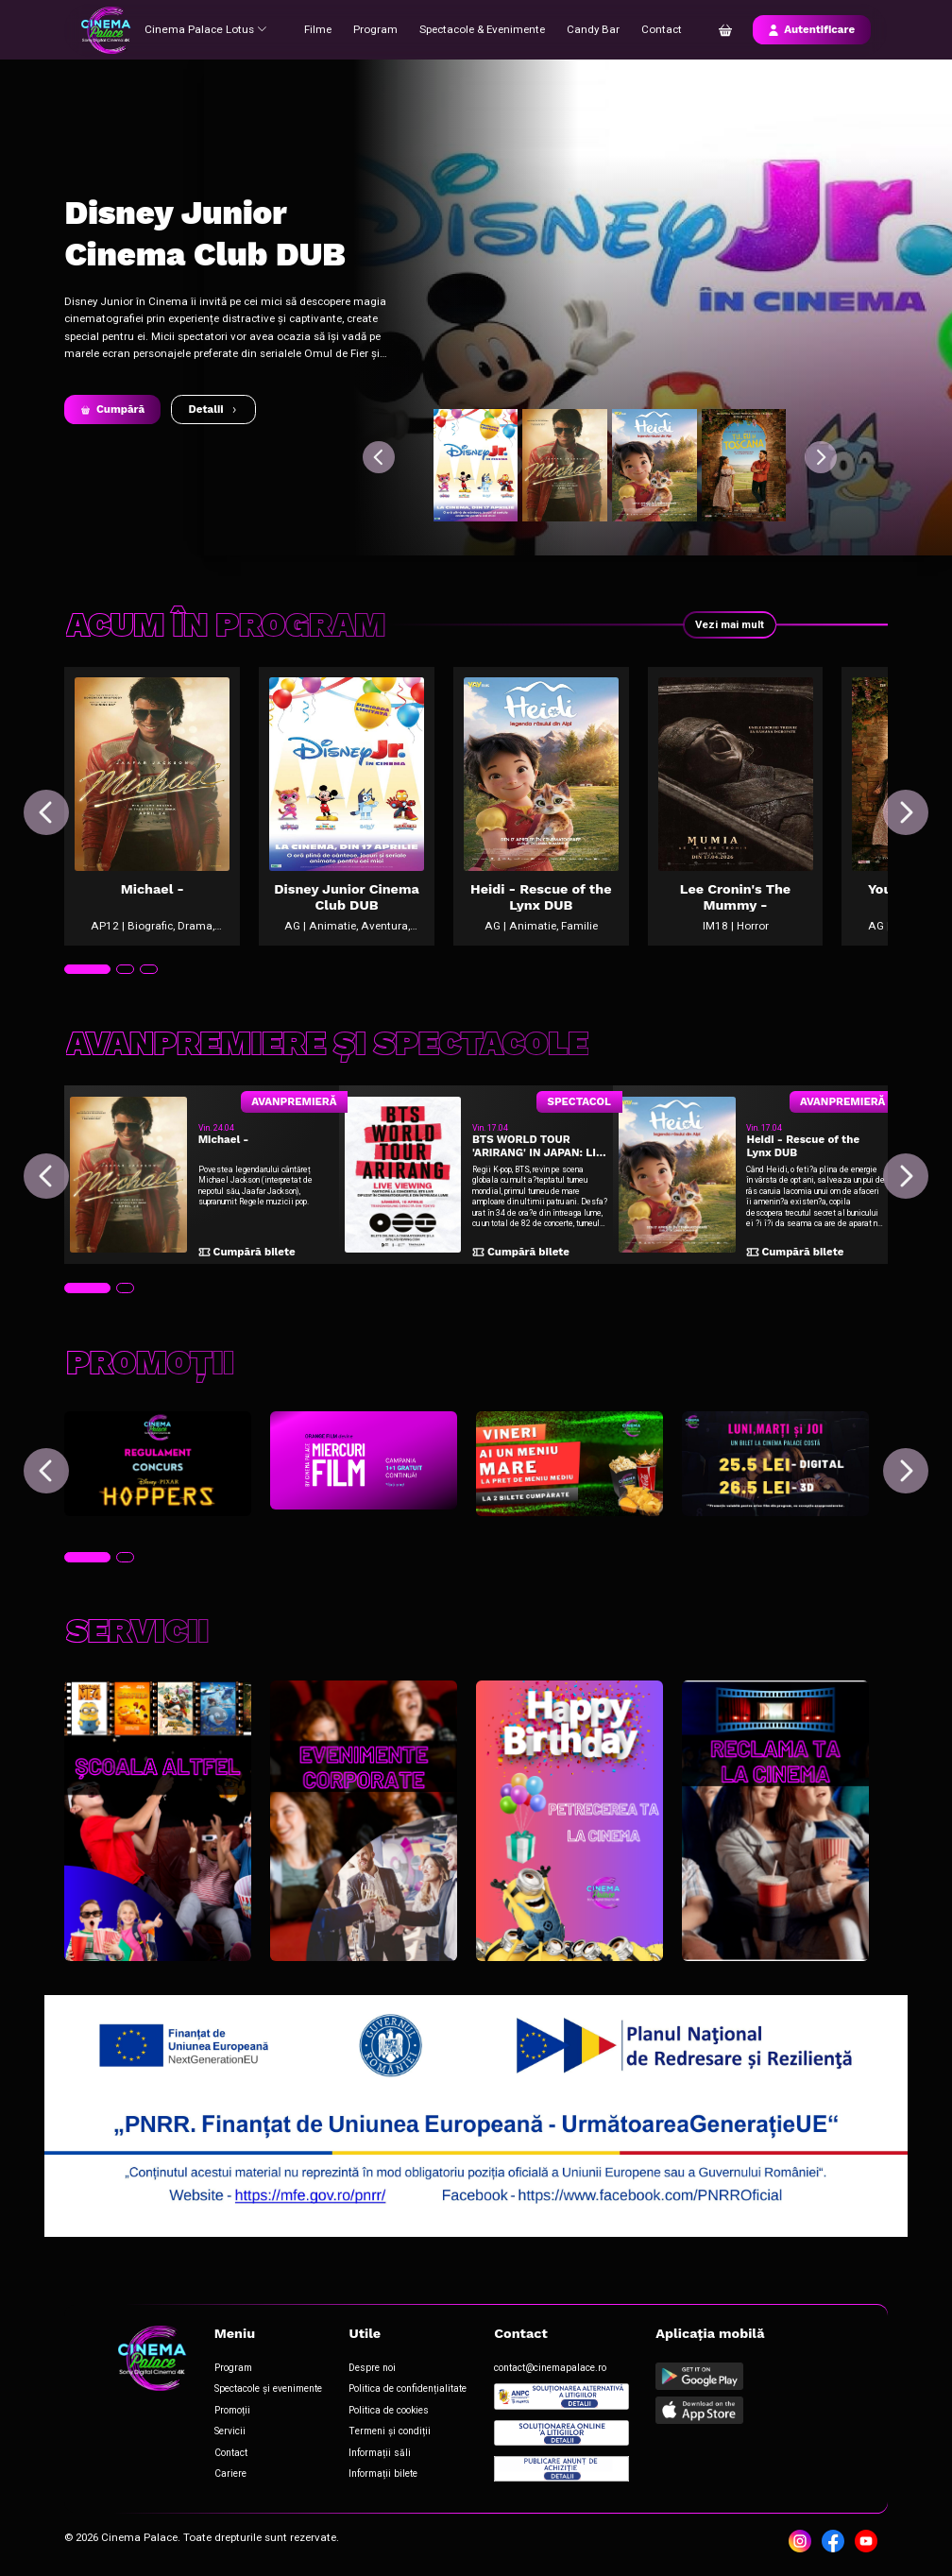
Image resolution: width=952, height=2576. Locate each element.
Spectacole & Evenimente (481, 29)
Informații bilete (382, 2473)
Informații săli (379, 2453)
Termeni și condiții (388, 2432)
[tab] (87, 972)
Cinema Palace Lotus (204, 29)
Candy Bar (592, 29)
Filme (317, 29)
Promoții (231, 2410)
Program (374, 29)
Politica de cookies (388, 2410)
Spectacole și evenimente (267, 2389)
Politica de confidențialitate (407, 2389)
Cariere (229, 2473)
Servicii (229, 2432)
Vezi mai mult (729, 624)
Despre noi (372, 2368)
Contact (660, 29)
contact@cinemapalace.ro (550, 2368)
